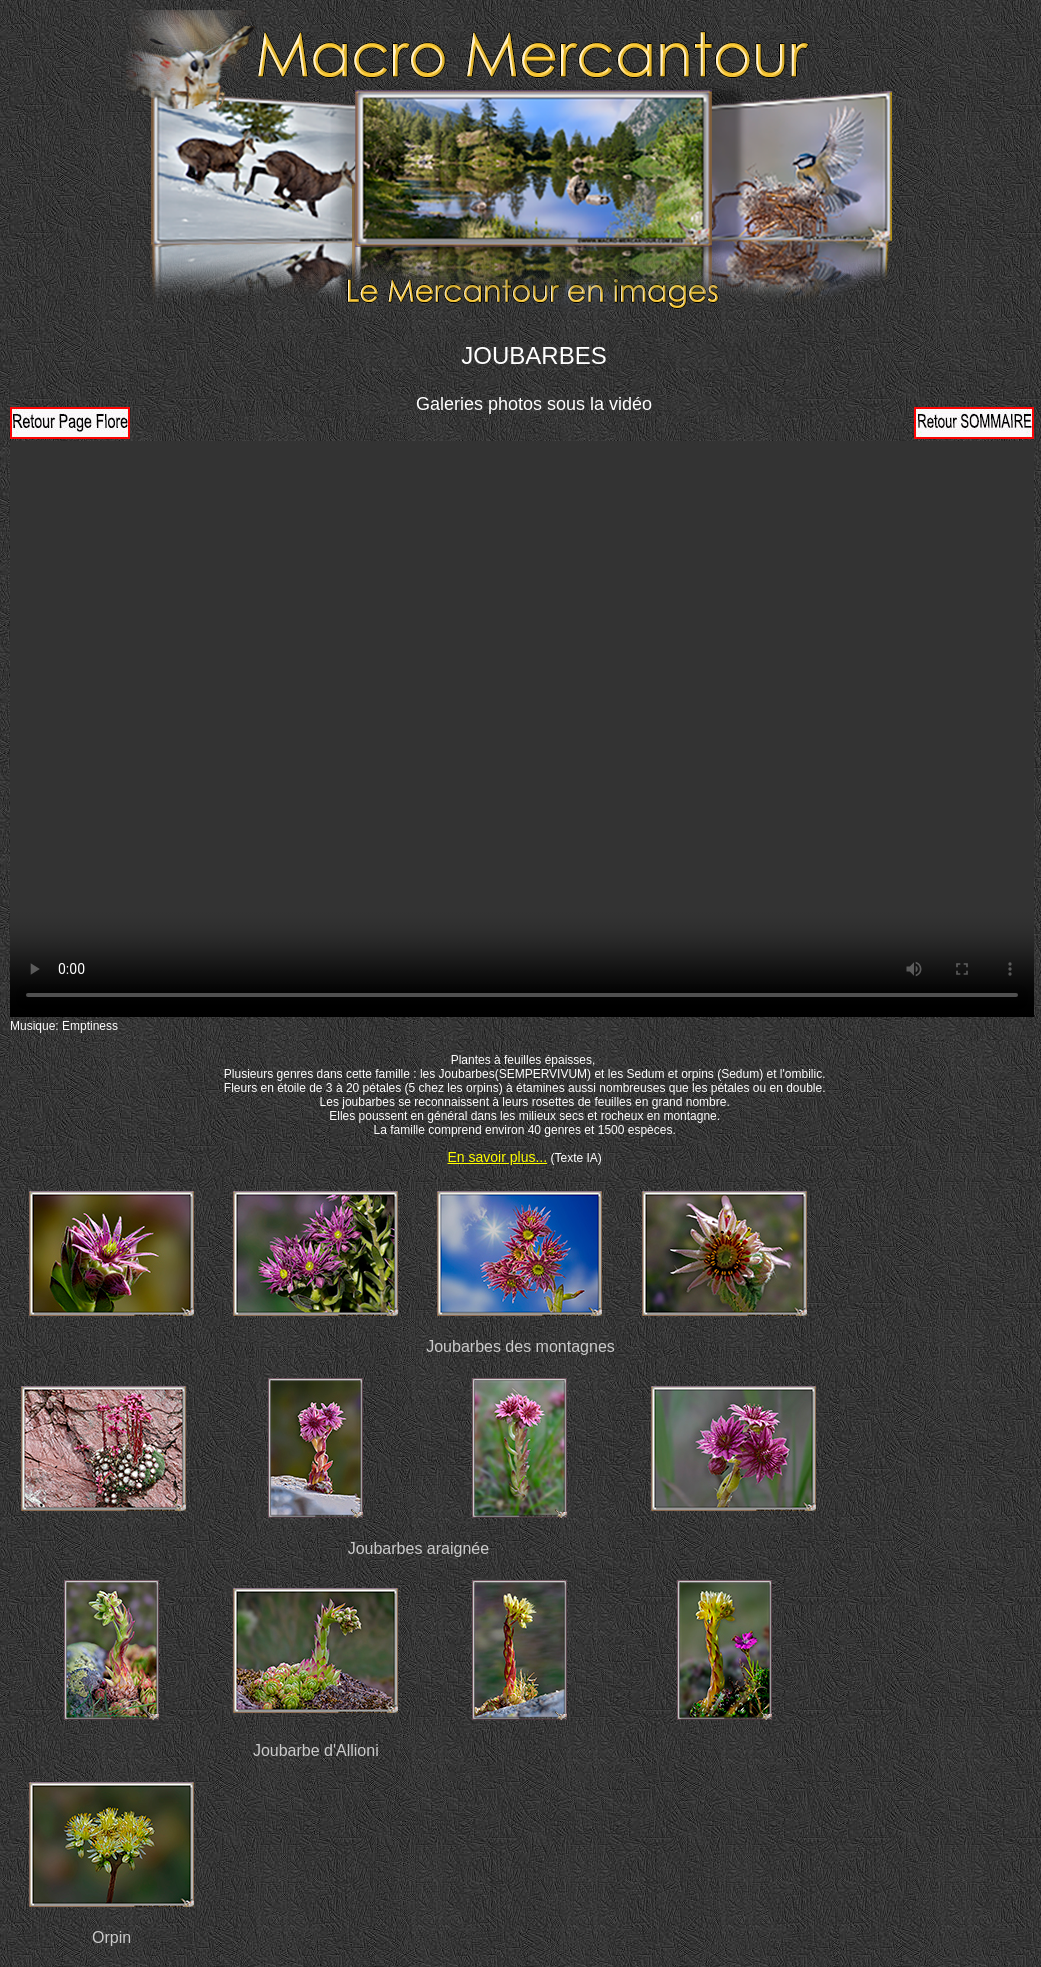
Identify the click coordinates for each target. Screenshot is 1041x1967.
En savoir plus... (498, 1157)
